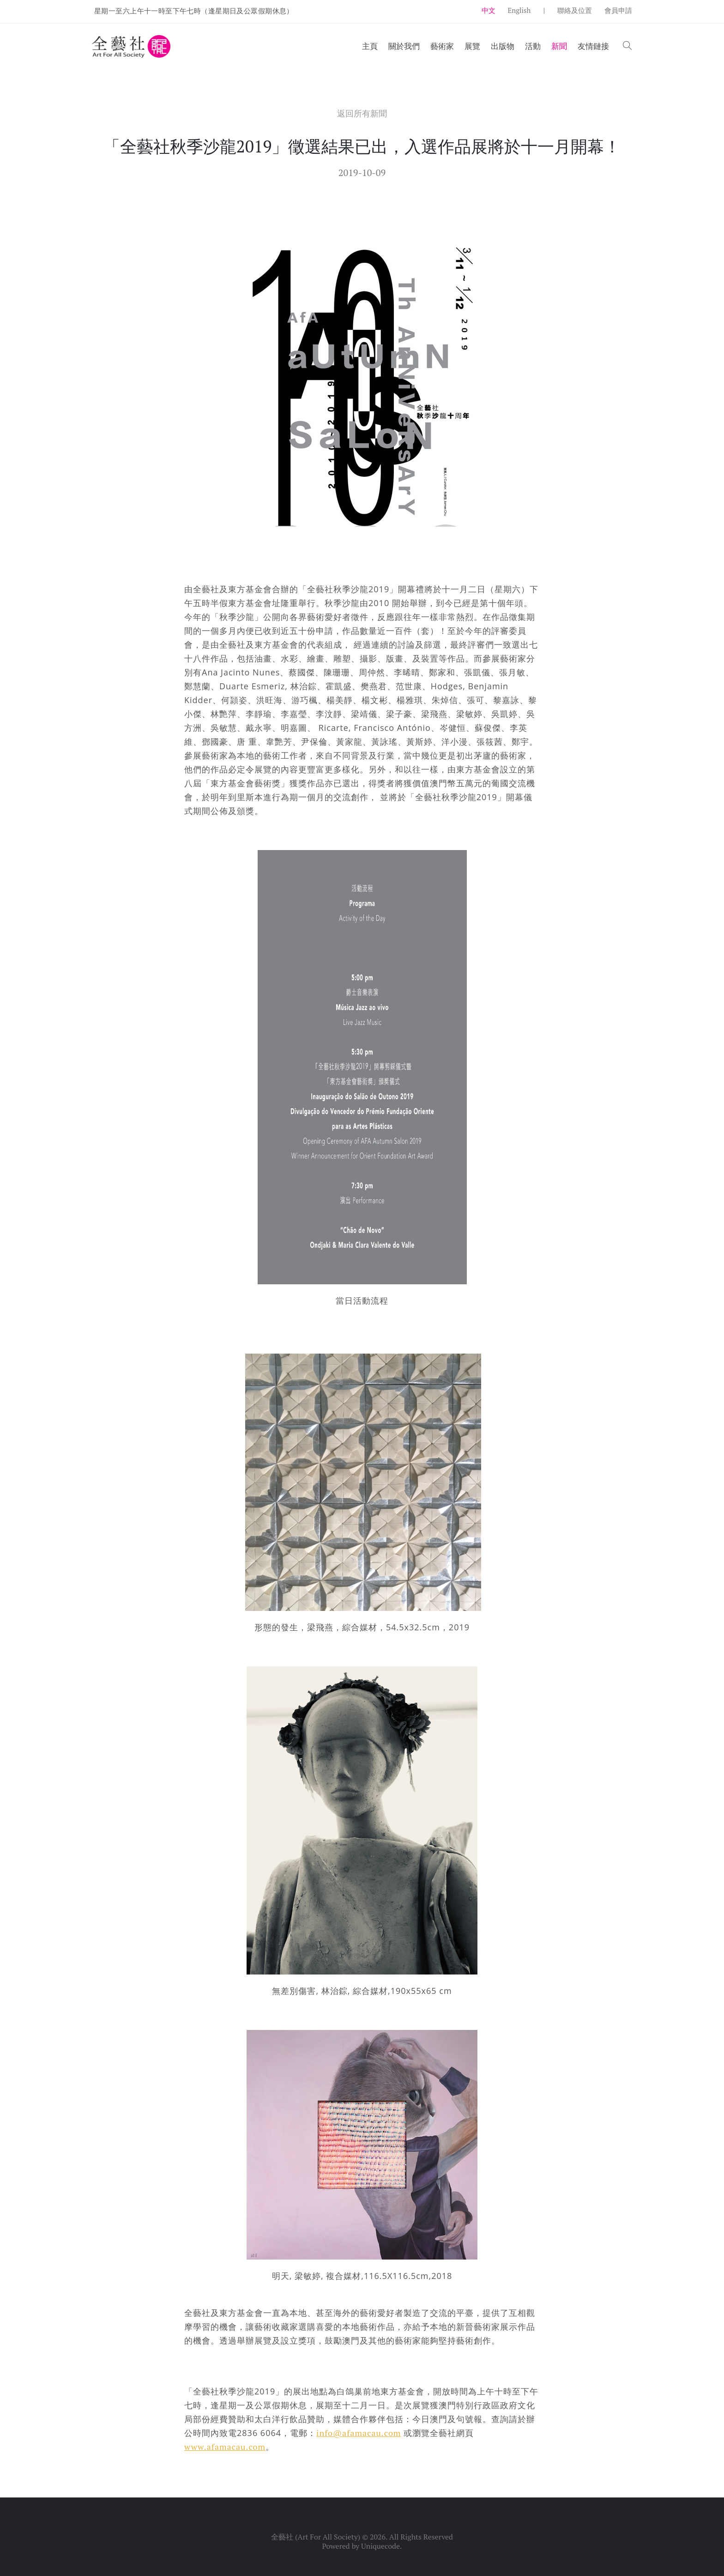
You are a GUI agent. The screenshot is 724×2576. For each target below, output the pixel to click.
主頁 (370, 46)
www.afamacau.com (224, 2446)
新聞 (559, 46)
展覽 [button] (472, 46)
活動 (533, 46)
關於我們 (404, 46)
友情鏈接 (593, 46)
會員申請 (618, 10)
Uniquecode (380, 2546)
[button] (627, 46)
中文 (488, 10)
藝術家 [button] (442, 46)
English (519, 10)
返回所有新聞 (362, 113)
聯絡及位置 (574, 10)
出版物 (502, 46)
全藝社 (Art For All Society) (315, 2537)
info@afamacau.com (358, 2432)
